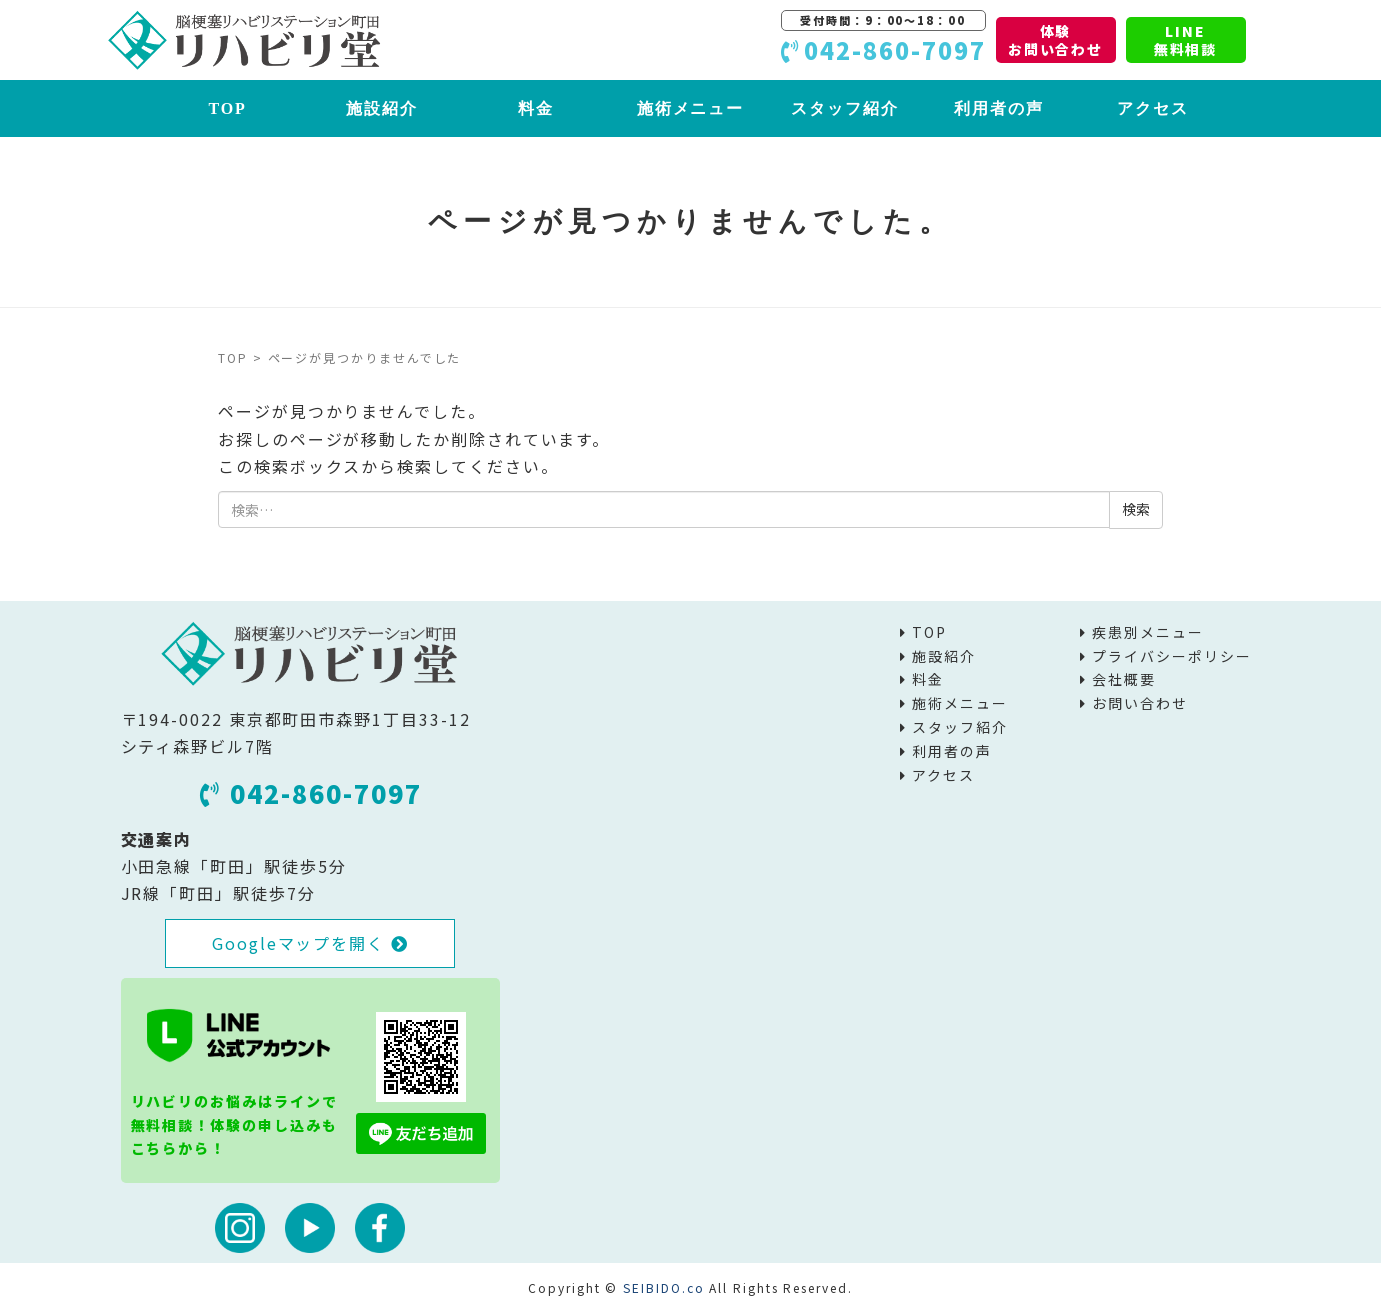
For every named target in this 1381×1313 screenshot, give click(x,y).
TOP (227, 108)
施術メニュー (691, 108)
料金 (536, 108)
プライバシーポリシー (1171, 656)
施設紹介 (382, 108)
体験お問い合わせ (1056, 40)
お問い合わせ (1140, 703)
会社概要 (1124, 679)
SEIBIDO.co (663, 1287)
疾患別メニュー (1147, 632)
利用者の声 (999, 108)
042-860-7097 (311, 793)
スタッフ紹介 (845, 108)
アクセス (1153, 108)
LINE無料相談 (1186, 40)
